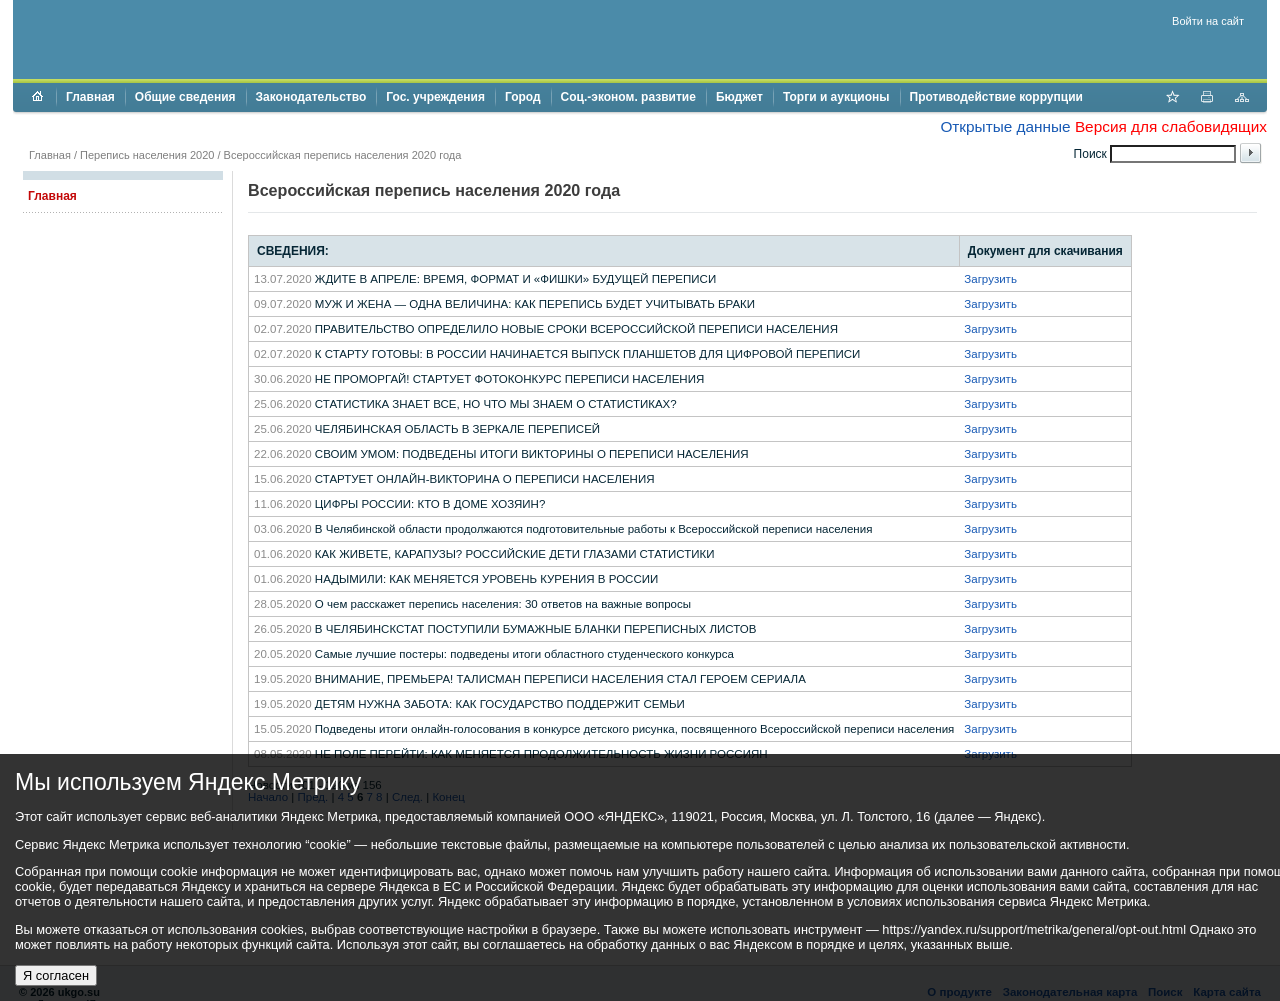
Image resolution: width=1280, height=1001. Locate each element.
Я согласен (56, 975)
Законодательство (311, 97)
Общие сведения (185, 97)
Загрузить (990, 279)
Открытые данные (1005, 126)
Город (523, 97)
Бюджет (739, 97)
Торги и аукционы (836, 97)
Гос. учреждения (435, 97)
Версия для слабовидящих (1171, 126)
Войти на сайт (1208, 21)
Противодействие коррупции (996, 97)
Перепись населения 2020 (147, 155)
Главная (90, 97)
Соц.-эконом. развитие (628, 97)
